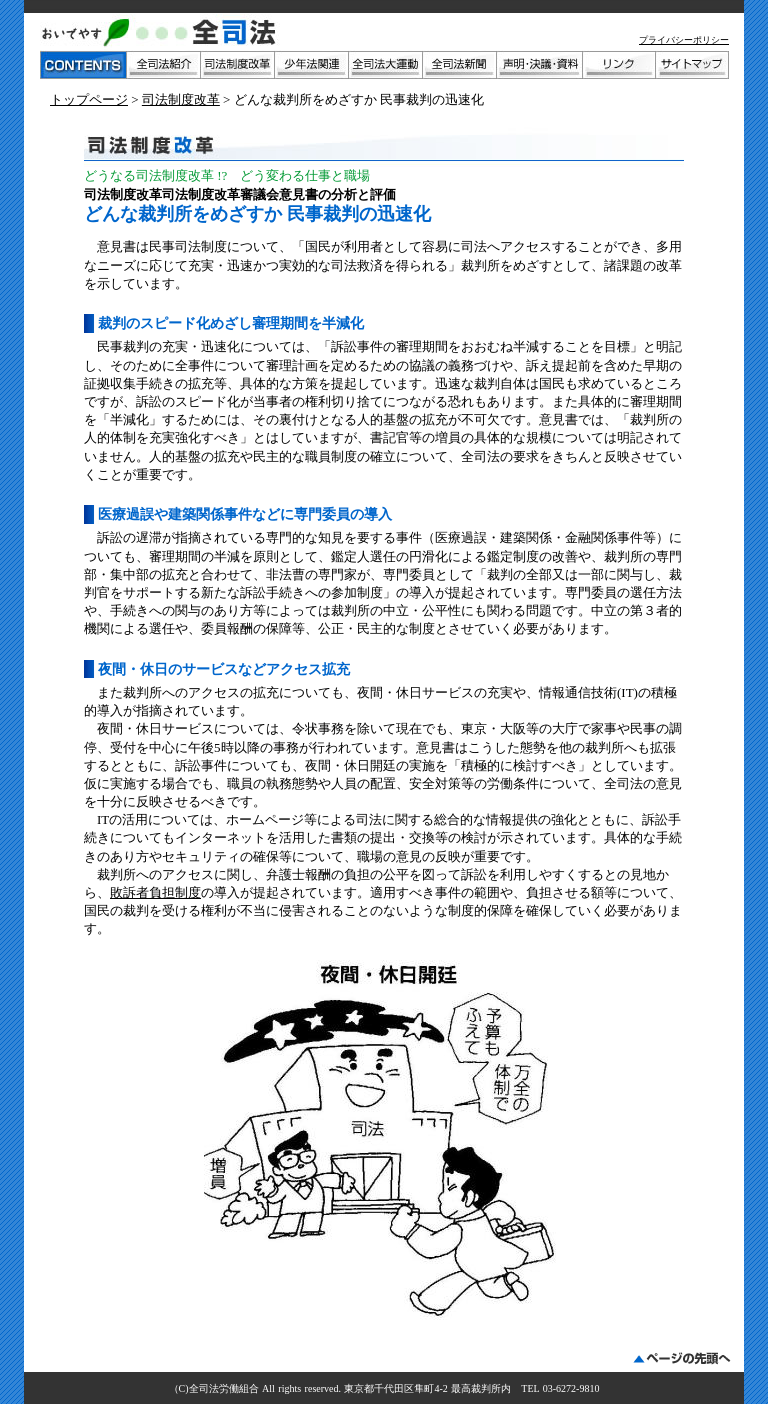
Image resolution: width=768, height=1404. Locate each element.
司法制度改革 (181, 99)
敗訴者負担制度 (155, 892)
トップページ (89, 99)
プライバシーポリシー (684, 40)
